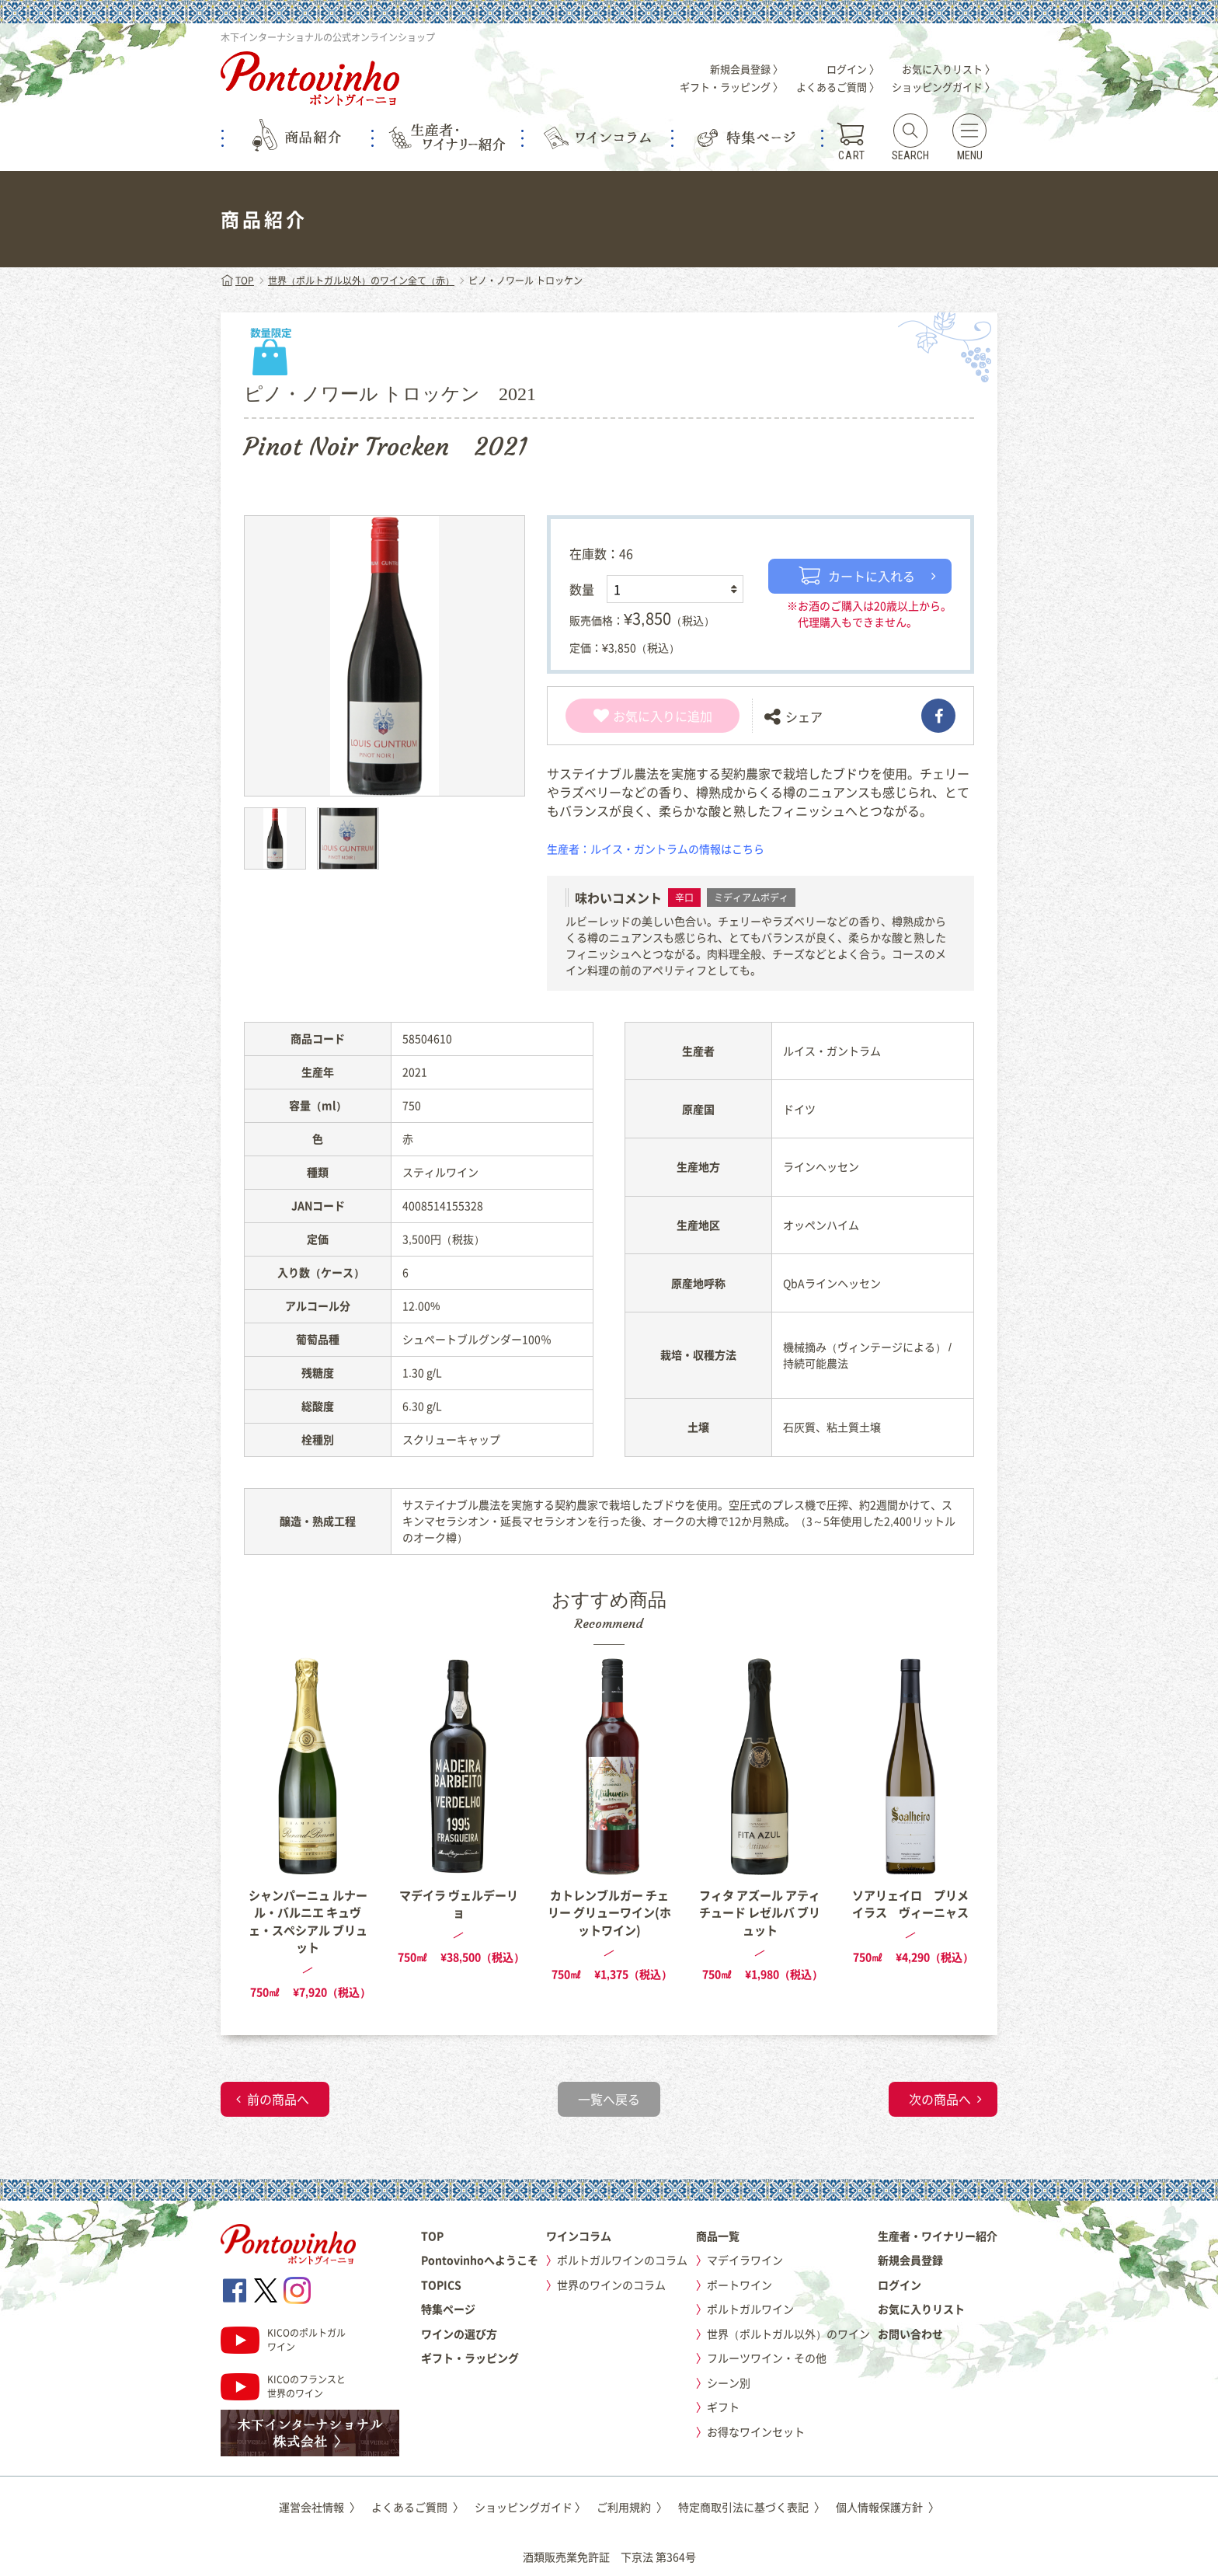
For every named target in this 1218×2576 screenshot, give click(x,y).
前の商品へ (278, 2099)
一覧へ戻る (609, 2099)
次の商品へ (940, 2099)
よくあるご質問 (417, 2507)
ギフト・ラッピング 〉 (731, 86)
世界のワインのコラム (611, 2284)
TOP (237, 281)
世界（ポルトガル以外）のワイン (788, 2333)
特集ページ (448, 2308)
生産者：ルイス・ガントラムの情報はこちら (655, 848)
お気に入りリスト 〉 (948, 68)
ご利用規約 (632, 2507)
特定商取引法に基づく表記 (751, 2507)
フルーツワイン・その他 (766, 2357)
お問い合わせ (910, 2333)
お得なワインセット (756, 2431)
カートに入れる (857, 575)
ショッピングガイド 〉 (943, 86)
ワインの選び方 (459, 2333)
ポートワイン (739, 2284)
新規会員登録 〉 (746, 68)
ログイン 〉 (852, 68)
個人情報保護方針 (887, 2507)
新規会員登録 (910, 2260)
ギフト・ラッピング (470, 2357)
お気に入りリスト (921, 2308)
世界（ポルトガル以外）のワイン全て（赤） (361, 281)
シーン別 (728, 2382)
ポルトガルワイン (750, 2308)
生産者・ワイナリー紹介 (937, 2235)
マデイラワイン (745, 2260)
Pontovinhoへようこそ (479, 2260)
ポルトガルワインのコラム (622, 2260)
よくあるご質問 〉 (837, 86)
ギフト (723, 2406)
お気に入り (634, 715)
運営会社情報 (319, 2507)
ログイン (899, 2284)
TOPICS (441, 2284)
